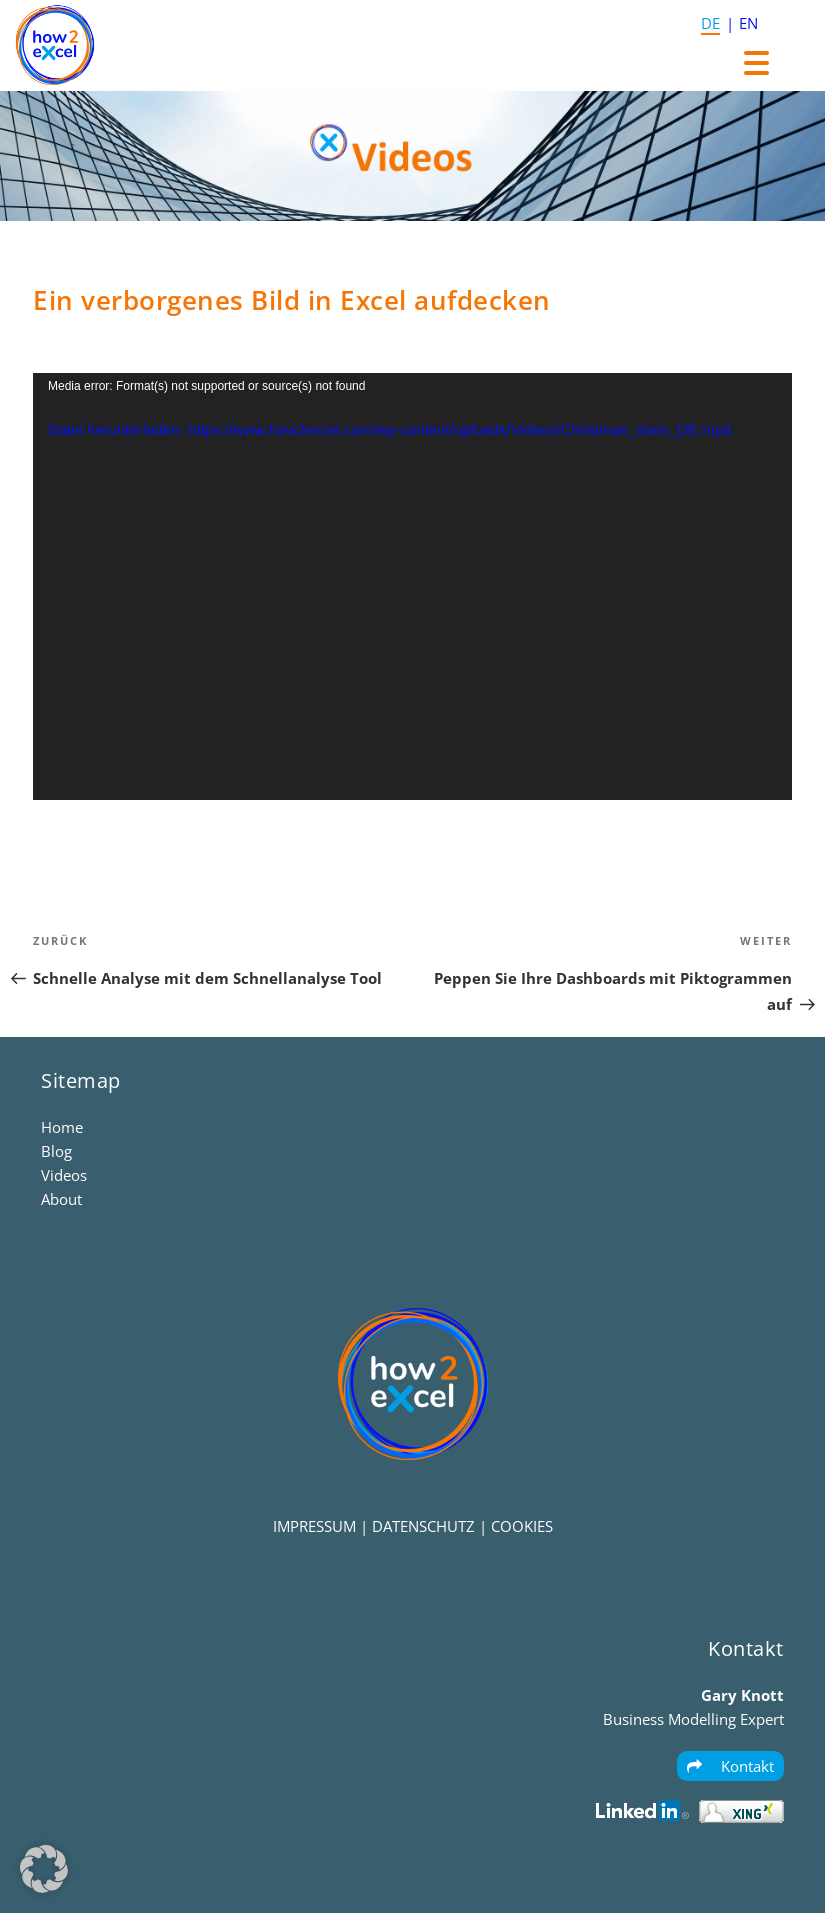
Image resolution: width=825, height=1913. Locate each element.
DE (710, 23)
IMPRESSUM (314, 1526)
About (61, 1199)
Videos (64, 1175)
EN (748, 23)
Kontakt (730, 1766)
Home (62, 1127)
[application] (412, 586)
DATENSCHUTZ (423, 1526)
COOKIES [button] (522, 1526)
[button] (44, 1869)
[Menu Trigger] (756, 62)
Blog (56, 1151)
